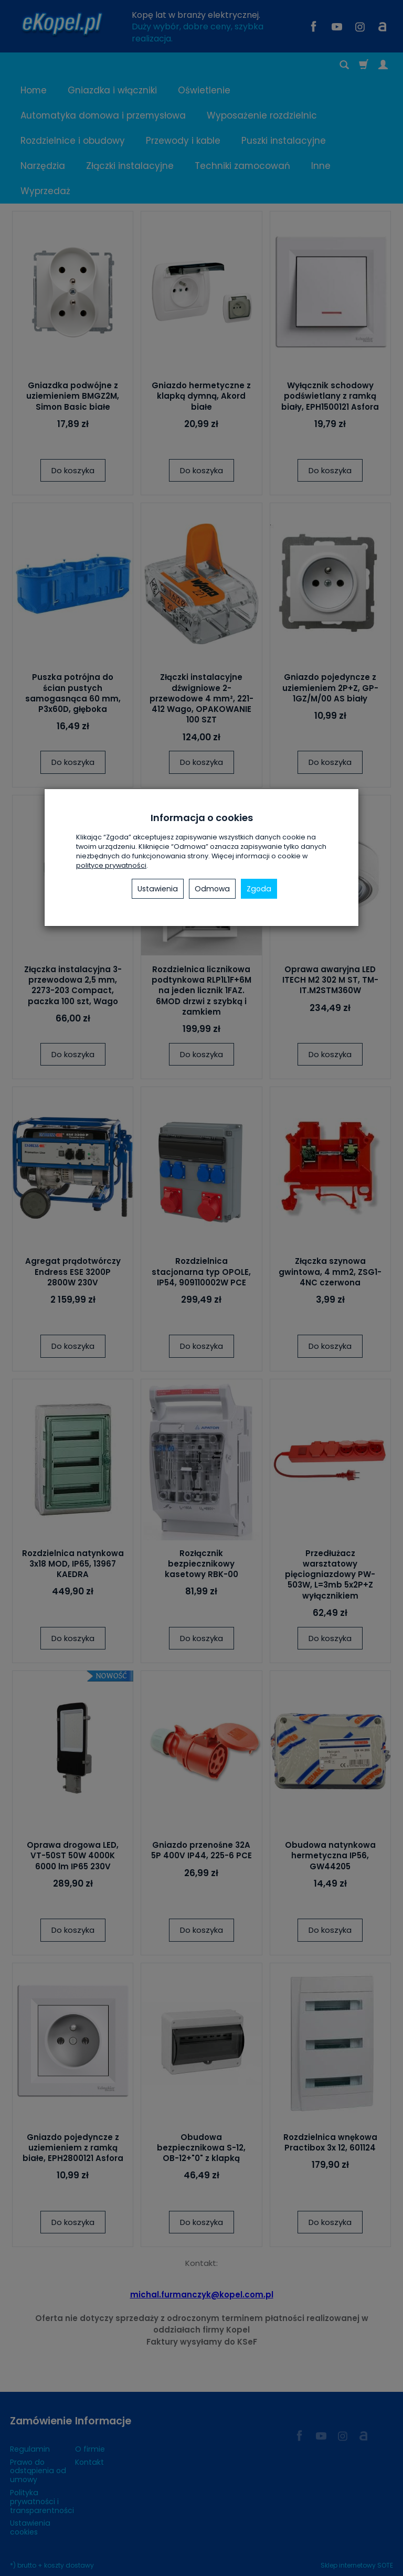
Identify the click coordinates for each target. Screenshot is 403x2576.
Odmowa (212, 888)
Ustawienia (157, 888)
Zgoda (259, 888)
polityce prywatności (111, 865)
